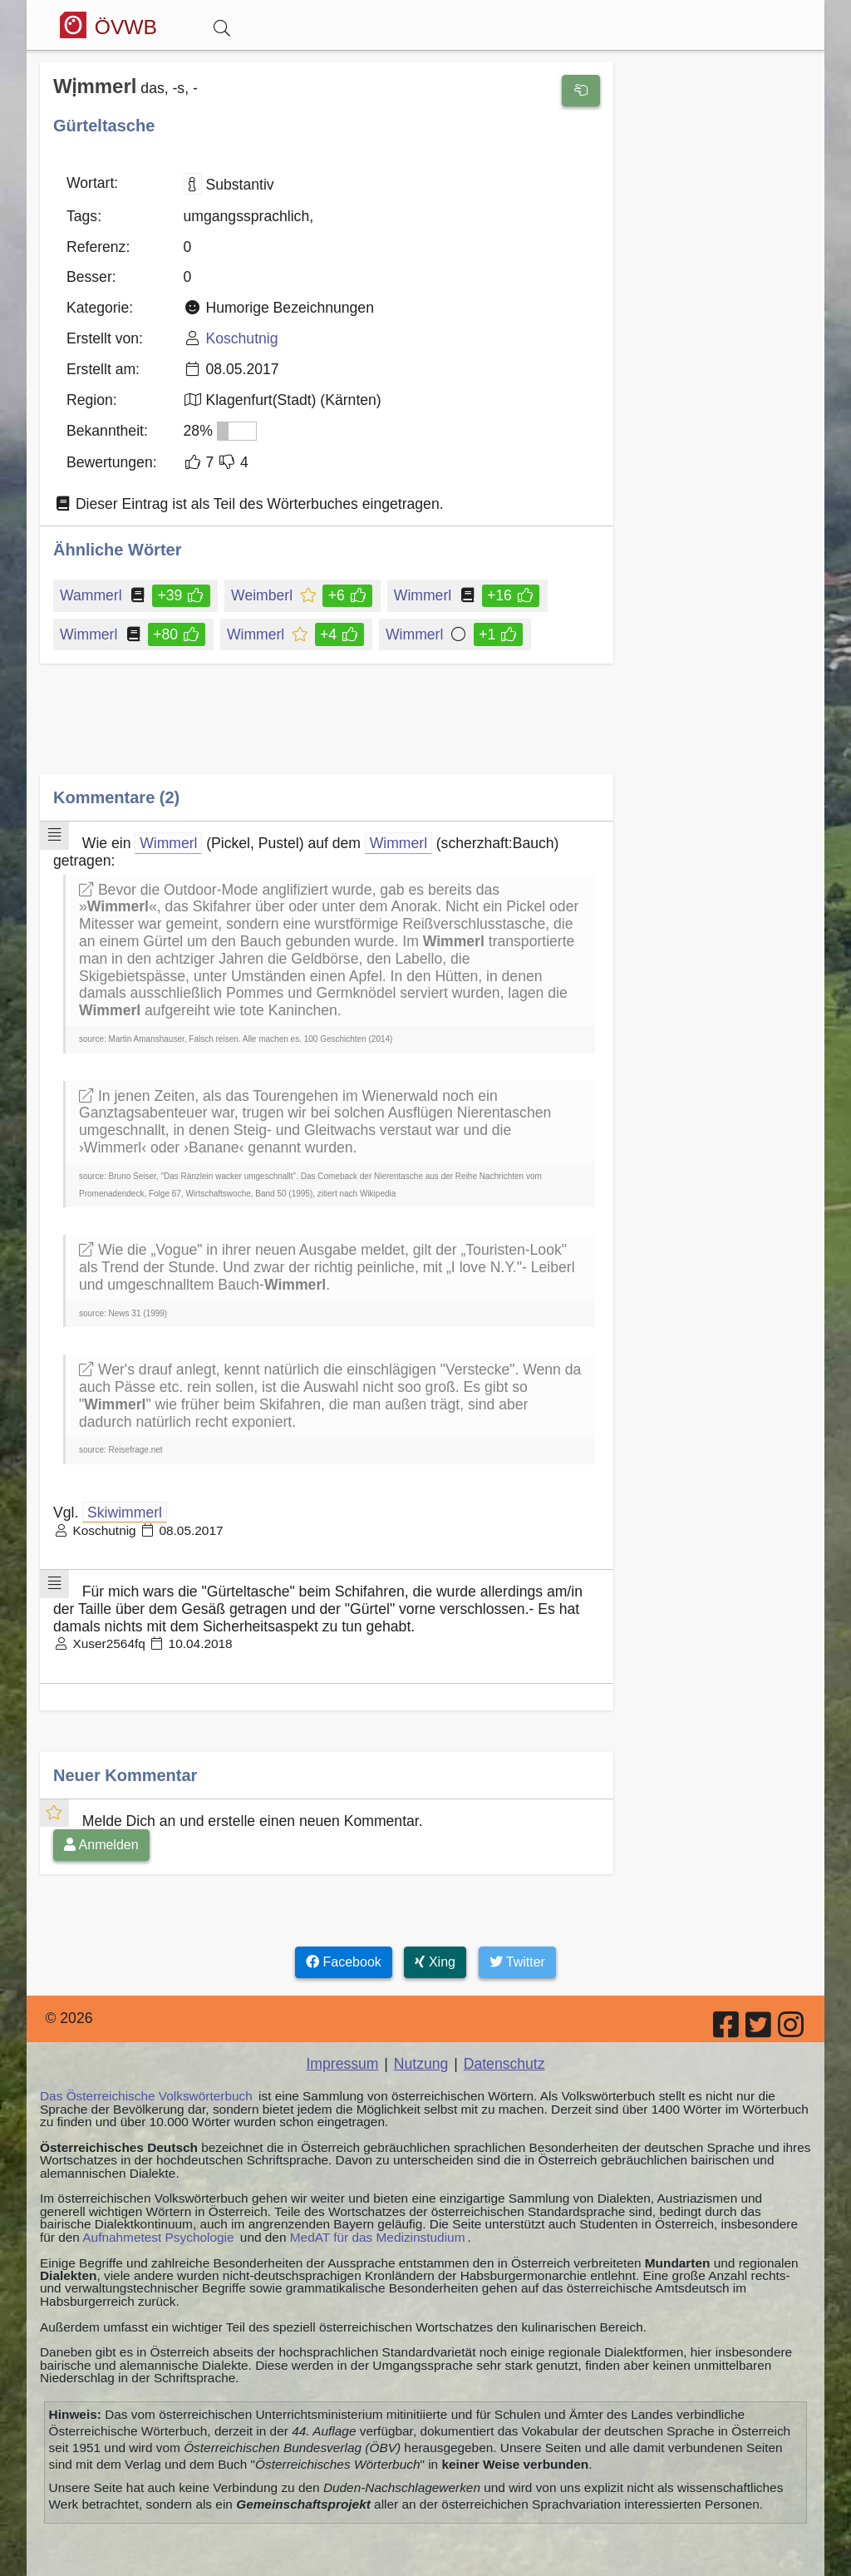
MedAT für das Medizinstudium (377, 2237)
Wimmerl (424, 595)
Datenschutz (504, 2063)
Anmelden (101, 1845)
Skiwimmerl (124, 1512)
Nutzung (421, 2063)
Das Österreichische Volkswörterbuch (146, 2096)
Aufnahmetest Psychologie (158, 2237)
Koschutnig (241, 338)
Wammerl (92, 595)
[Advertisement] (326, 731)
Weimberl (263, 595)
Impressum (342, 2063)
